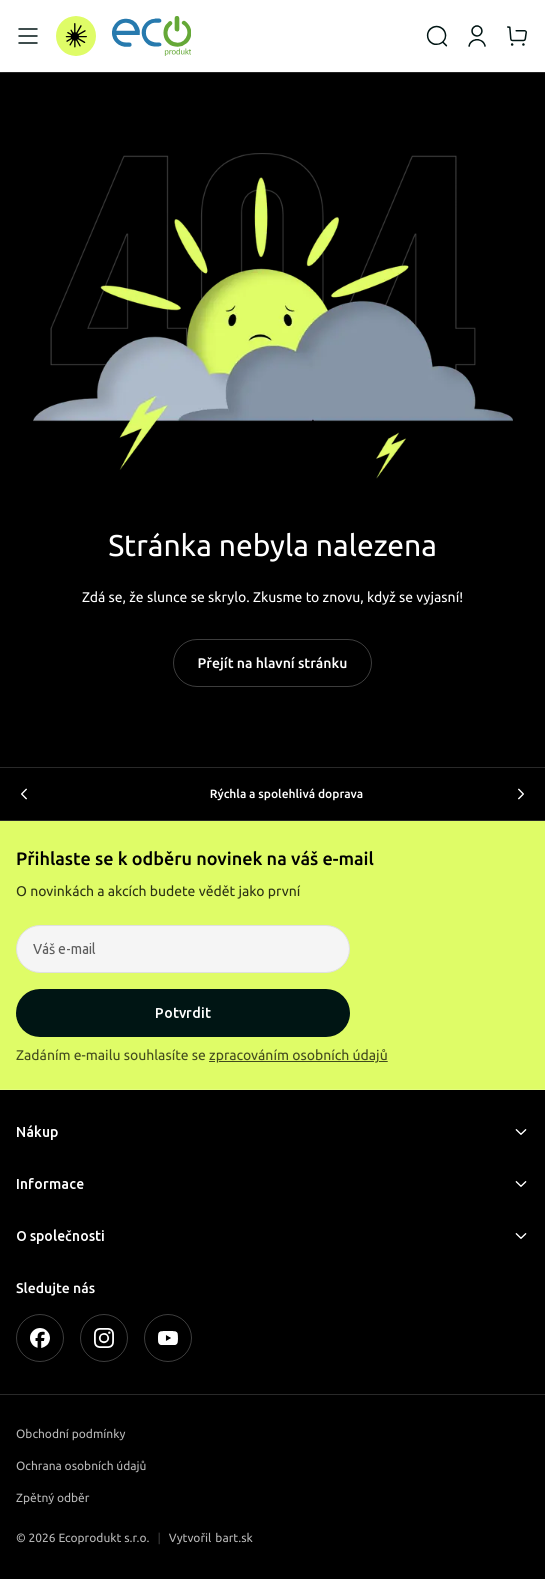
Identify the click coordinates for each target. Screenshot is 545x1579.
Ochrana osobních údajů (81, 1466)
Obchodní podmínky (70, 1434)
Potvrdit (183, 1013)
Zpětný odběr (52, 1498)
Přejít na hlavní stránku (273, 663)
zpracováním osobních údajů (298, 1055)
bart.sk (234, 1538)
